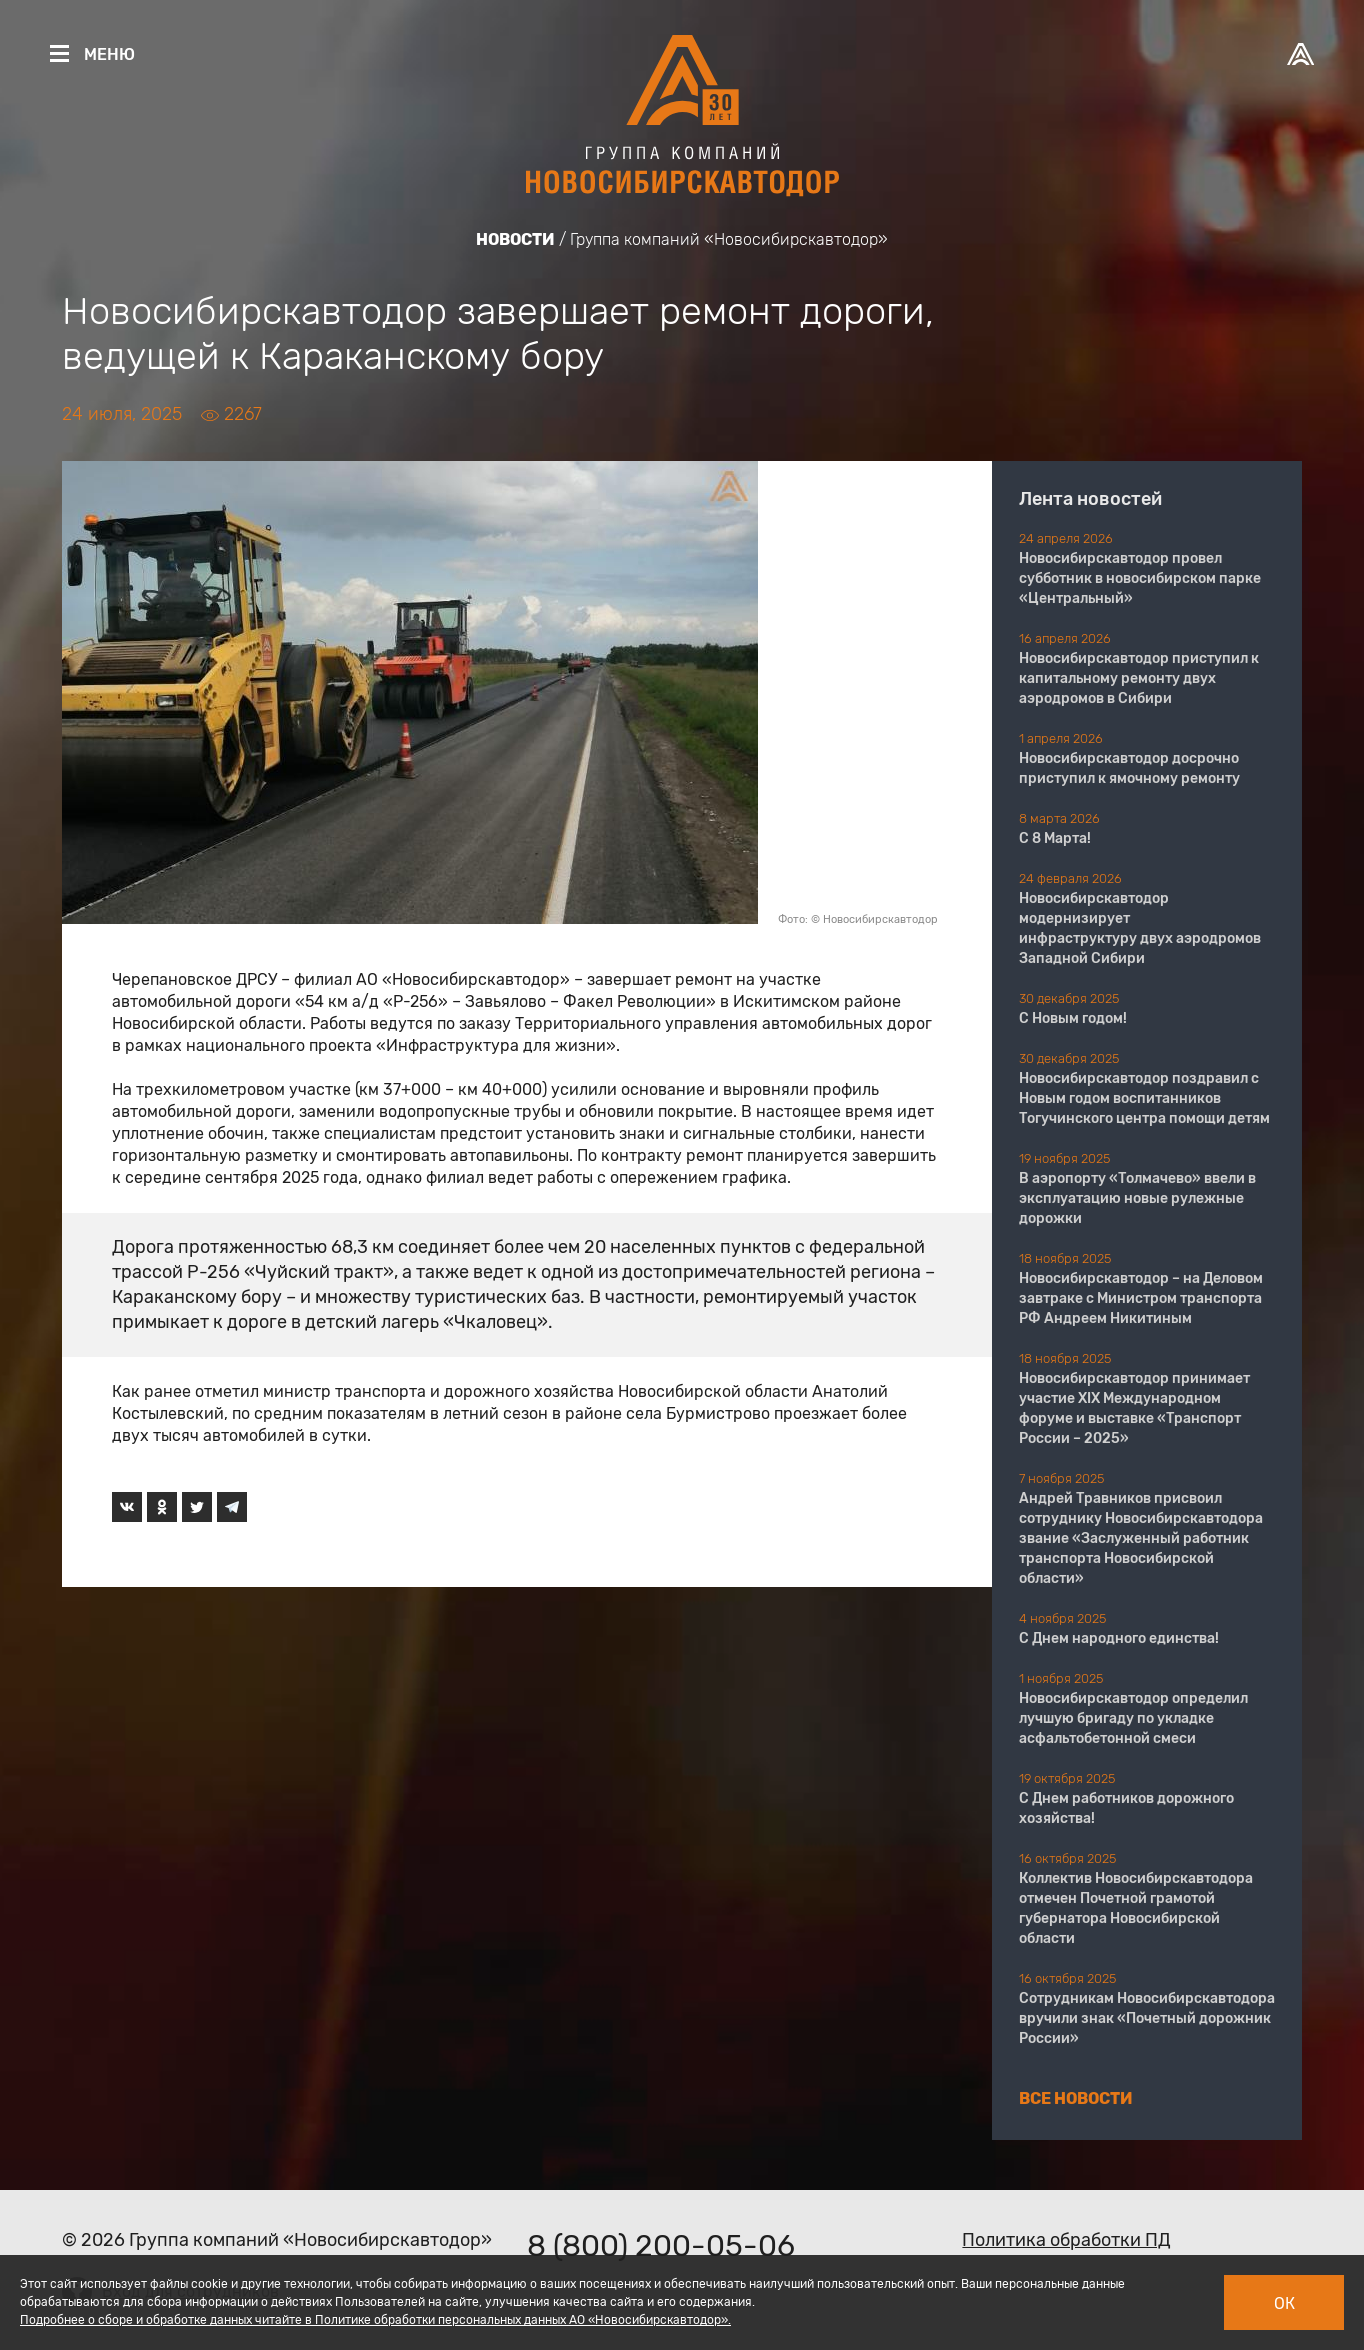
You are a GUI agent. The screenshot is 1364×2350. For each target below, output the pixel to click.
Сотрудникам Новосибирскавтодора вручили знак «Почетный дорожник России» (1147, 2018)
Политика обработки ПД (1066, 2240)
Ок (1284, 2303)
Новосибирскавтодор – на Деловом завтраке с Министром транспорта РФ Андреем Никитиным (1141, 1298)
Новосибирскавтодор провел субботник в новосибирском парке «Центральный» (1140, 578)
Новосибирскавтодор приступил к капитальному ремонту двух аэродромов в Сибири (1139, 678)
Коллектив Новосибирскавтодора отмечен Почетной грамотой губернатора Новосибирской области (1136, 1908)
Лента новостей (1090, 499)
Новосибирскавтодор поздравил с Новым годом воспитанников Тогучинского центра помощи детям (1144, 1098)
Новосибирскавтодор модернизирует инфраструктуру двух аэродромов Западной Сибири (1140, 928)
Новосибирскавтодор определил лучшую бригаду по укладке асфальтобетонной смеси (1133, 1718)
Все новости (1076, 2098)
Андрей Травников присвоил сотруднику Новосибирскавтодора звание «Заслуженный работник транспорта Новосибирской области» (1141, 1538)
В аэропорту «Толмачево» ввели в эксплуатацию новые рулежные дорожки (1137, 1198)
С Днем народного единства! (1119, 1638)
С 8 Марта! (1055, 838)
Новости (515, 239)
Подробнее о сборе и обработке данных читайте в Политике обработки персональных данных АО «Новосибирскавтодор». (375, 2320)
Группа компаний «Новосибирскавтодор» (729, 239)
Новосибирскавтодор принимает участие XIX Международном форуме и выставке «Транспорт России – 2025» (1134, 1408)
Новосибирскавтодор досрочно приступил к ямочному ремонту (1129, 768)
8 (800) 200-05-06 (661, 2246)
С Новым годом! (1073, 1018)
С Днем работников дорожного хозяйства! (1126, 1808)
